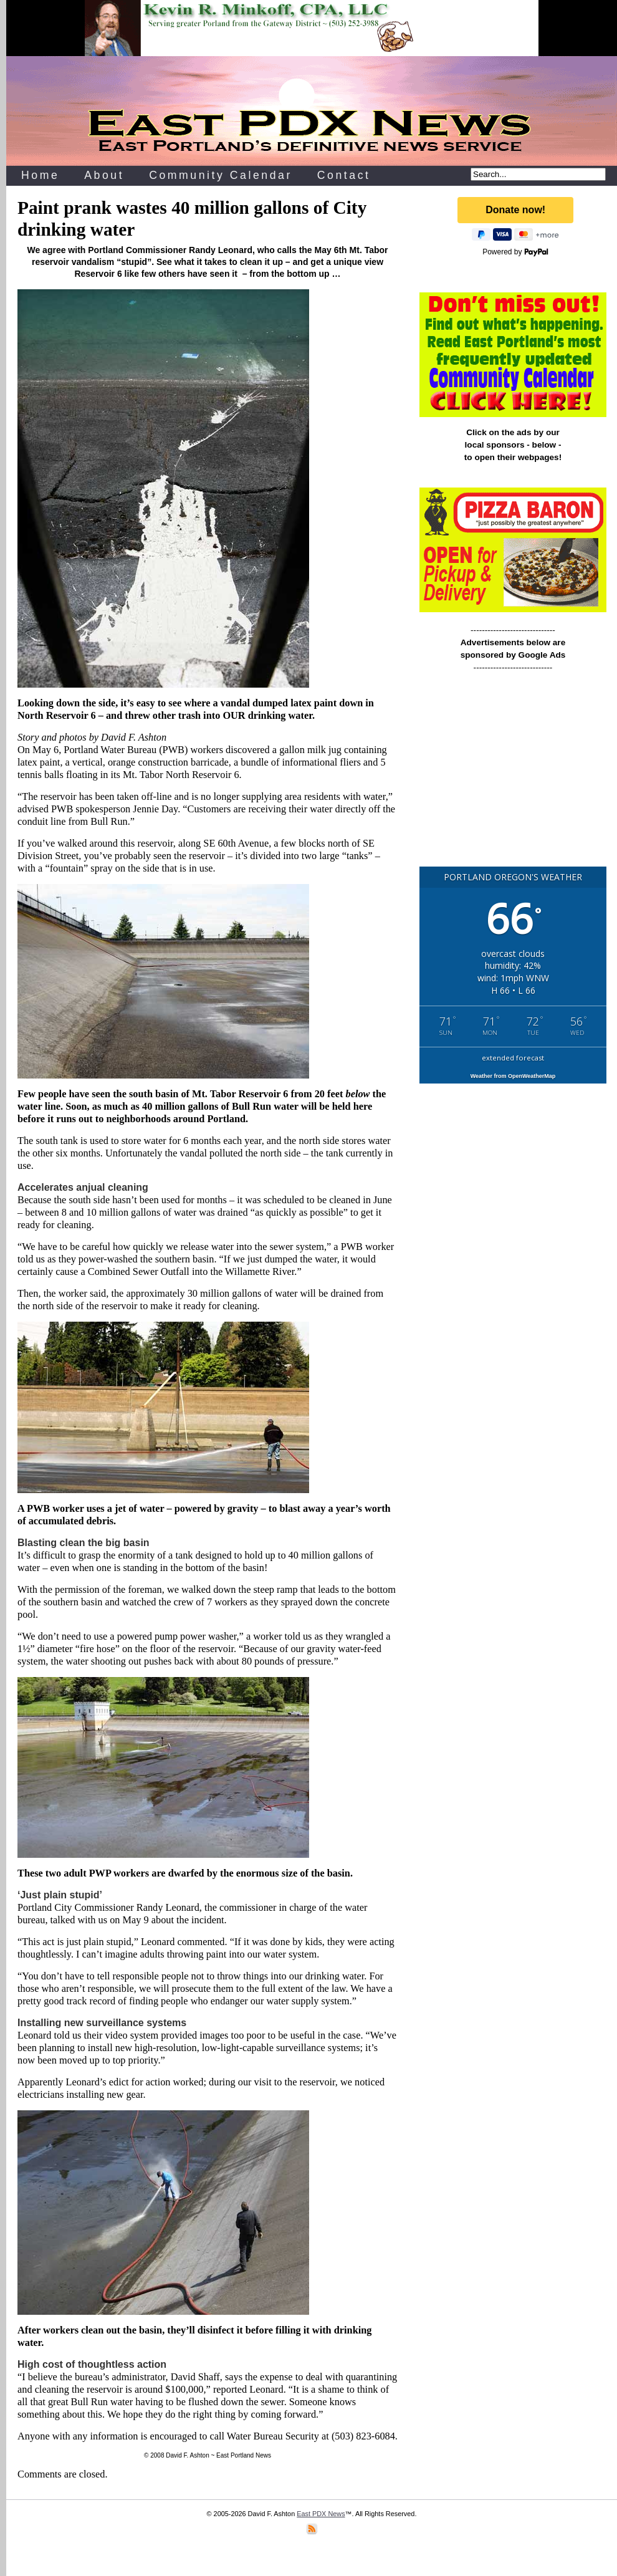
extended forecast (513, 1057)
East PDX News (321, 2513)
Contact (344, 175)
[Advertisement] (512, 775)
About (104, 175)
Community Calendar (220, 175)
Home (40, 175)
